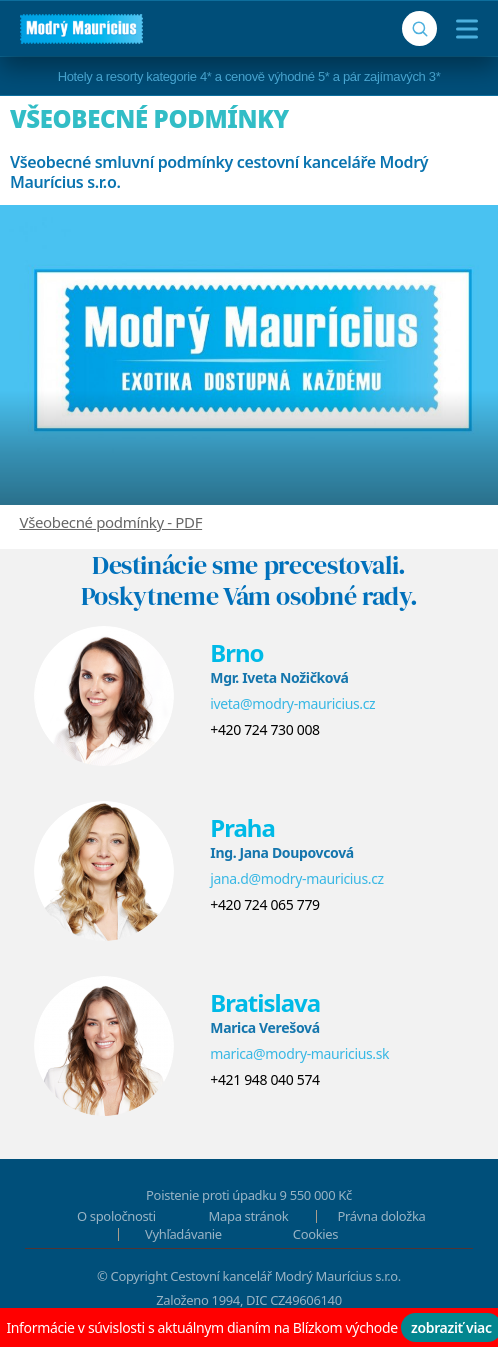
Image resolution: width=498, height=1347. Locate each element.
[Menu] (462, 29)
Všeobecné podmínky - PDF (111, 522)
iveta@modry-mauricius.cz (292, 703)
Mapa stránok (249, 1216)
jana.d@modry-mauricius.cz (297, 878)
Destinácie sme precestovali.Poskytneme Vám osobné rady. (249, 580)
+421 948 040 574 (264, 1079)
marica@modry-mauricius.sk (299, 1053)
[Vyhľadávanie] (419, 28)
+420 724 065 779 (264, 904)
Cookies (315, 1234)
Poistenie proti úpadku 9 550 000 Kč (249, 1195)
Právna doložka (382, 1216)
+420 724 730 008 (264, 729)
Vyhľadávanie (183, 1234)
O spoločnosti (116, 1216)
